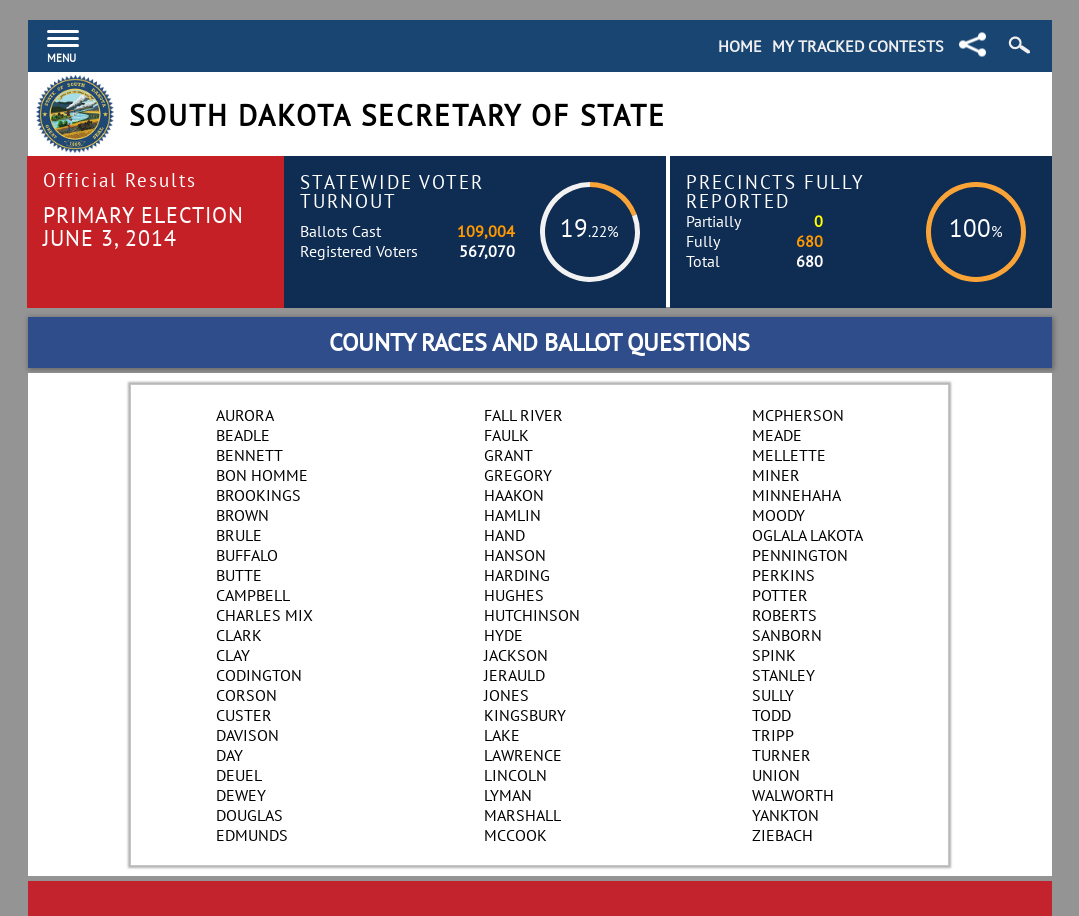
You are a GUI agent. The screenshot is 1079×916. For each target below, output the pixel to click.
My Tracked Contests (858, 46)
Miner (776, 475)
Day (229, 755)
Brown (242, 515)
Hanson (515, 555)
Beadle (243, 435)
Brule (239, 535)
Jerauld (514, 675)
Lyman (508, 795)
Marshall (522, 815)
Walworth (793, 795)
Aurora (245, 415)
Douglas (249, 815)
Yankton (785, 815)
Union (776, 775)
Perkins (783, 575)
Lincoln (515, 775)
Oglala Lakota (807, 535)
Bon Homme (262, 475)
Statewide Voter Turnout (392, 191)
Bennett (249, 455)
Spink (774, 655)
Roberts (784, 615)
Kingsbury (525, 715)
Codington (259, 675)
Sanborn (787, 635)
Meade (777, 435)
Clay (233, 655)
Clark (239, 635)
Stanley (783, 675)
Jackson (516, 655)
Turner (781, 755)
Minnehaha (796, 495)
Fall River (523, 415)
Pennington (800, 555)
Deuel (239, 775)
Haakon (514, 495)
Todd (771, 715)
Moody (778, 515)
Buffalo (247, 555)
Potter (780, 595)
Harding (517, 575)
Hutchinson (532, 615)
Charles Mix (264, 615)
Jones (506, 695)
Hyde (503, 635)
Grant (508, 455)
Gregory (518, 475)
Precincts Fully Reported (775, 191)
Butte (239, 575)
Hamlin (512, 515)
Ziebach (782, 835)
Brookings (258, 495)
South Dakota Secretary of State (397, 115)
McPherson (798, 415)
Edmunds (252, 835)
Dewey (241, 795)
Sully (773, 695)
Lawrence (523, 755)
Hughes (514, 595)
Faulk (506, 435)
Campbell (253, 595)
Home (740, 46)
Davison (247, 735)
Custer (244, 715)
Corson (246, 695)
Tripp (773, 735)
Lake (502, 735)
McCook (515, 835)
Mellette (789, 455)
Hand (504, 535)
